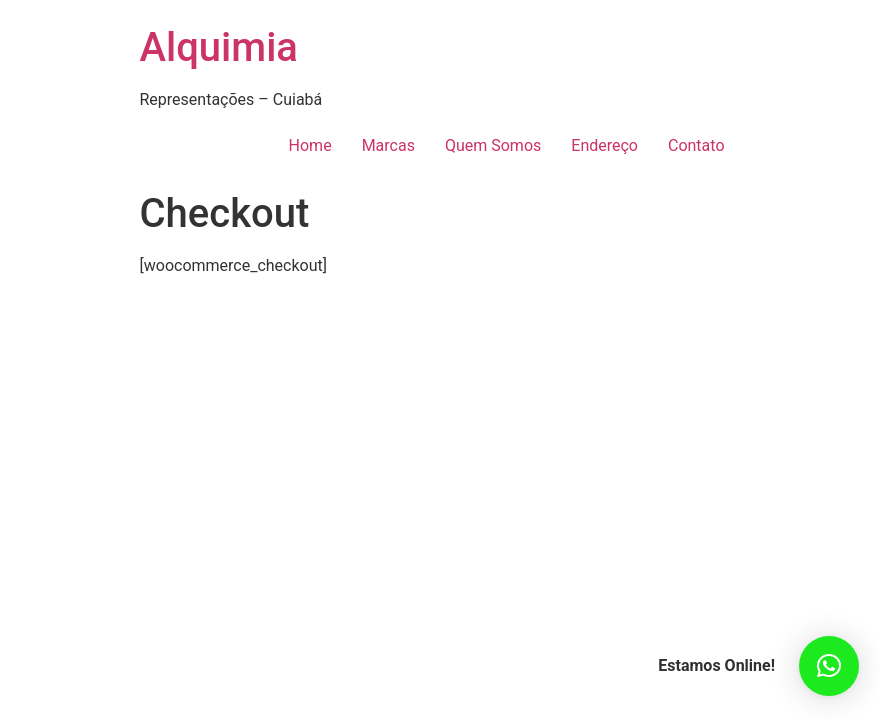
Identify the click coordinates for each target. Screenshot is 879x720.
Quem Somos (493, 145)
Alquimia (219, 47)
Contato (696, 145)
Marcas (388, 145)
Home (310, 145)
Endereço (604, 145)
